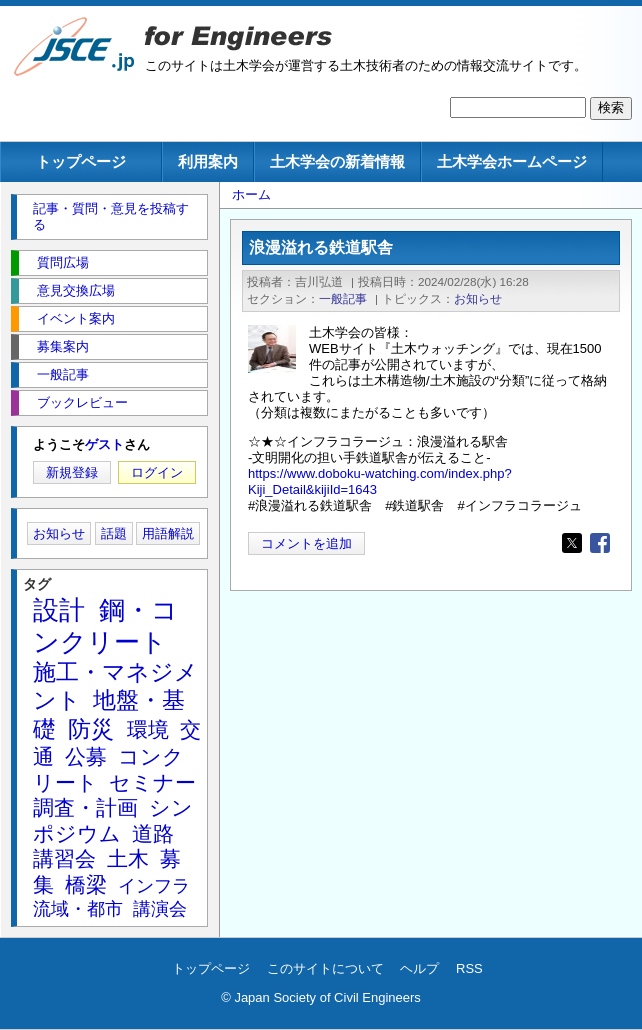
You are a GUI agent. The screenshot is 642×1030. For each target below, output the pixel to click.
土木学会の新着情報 (337, 161)
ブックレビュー (82, 402)
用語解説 (168, 533)
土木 (128, 858)
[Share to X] (572, 543)
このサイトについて (325, 968)
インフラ (154, 886)
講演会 (160, 909)
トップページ (81, 161)
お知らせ (478, 298)
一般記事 (343, 298)
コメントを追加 (306, 543)
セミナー (152, 782)
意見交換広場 (76, 290)
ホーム (251, 194)
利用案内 (208, 161)
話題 (114, 533)
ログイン (157, 472)
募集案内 (63, 346)
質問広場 (63, 262)
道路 (153, 833)
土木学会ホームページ (512, 161)
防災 (91, 729)
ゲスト (104, 444)
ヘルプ (419, 968)
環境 (148, 729)
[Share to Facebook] (600, 543)
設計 (59, 610)
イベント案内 (76, 318)
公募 (86, 756)
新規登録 (72, 472)
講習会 (64, 858)
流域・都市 (78, 909)
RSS (469, 968)
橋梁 (86, 884)
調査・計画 (85, 807)
